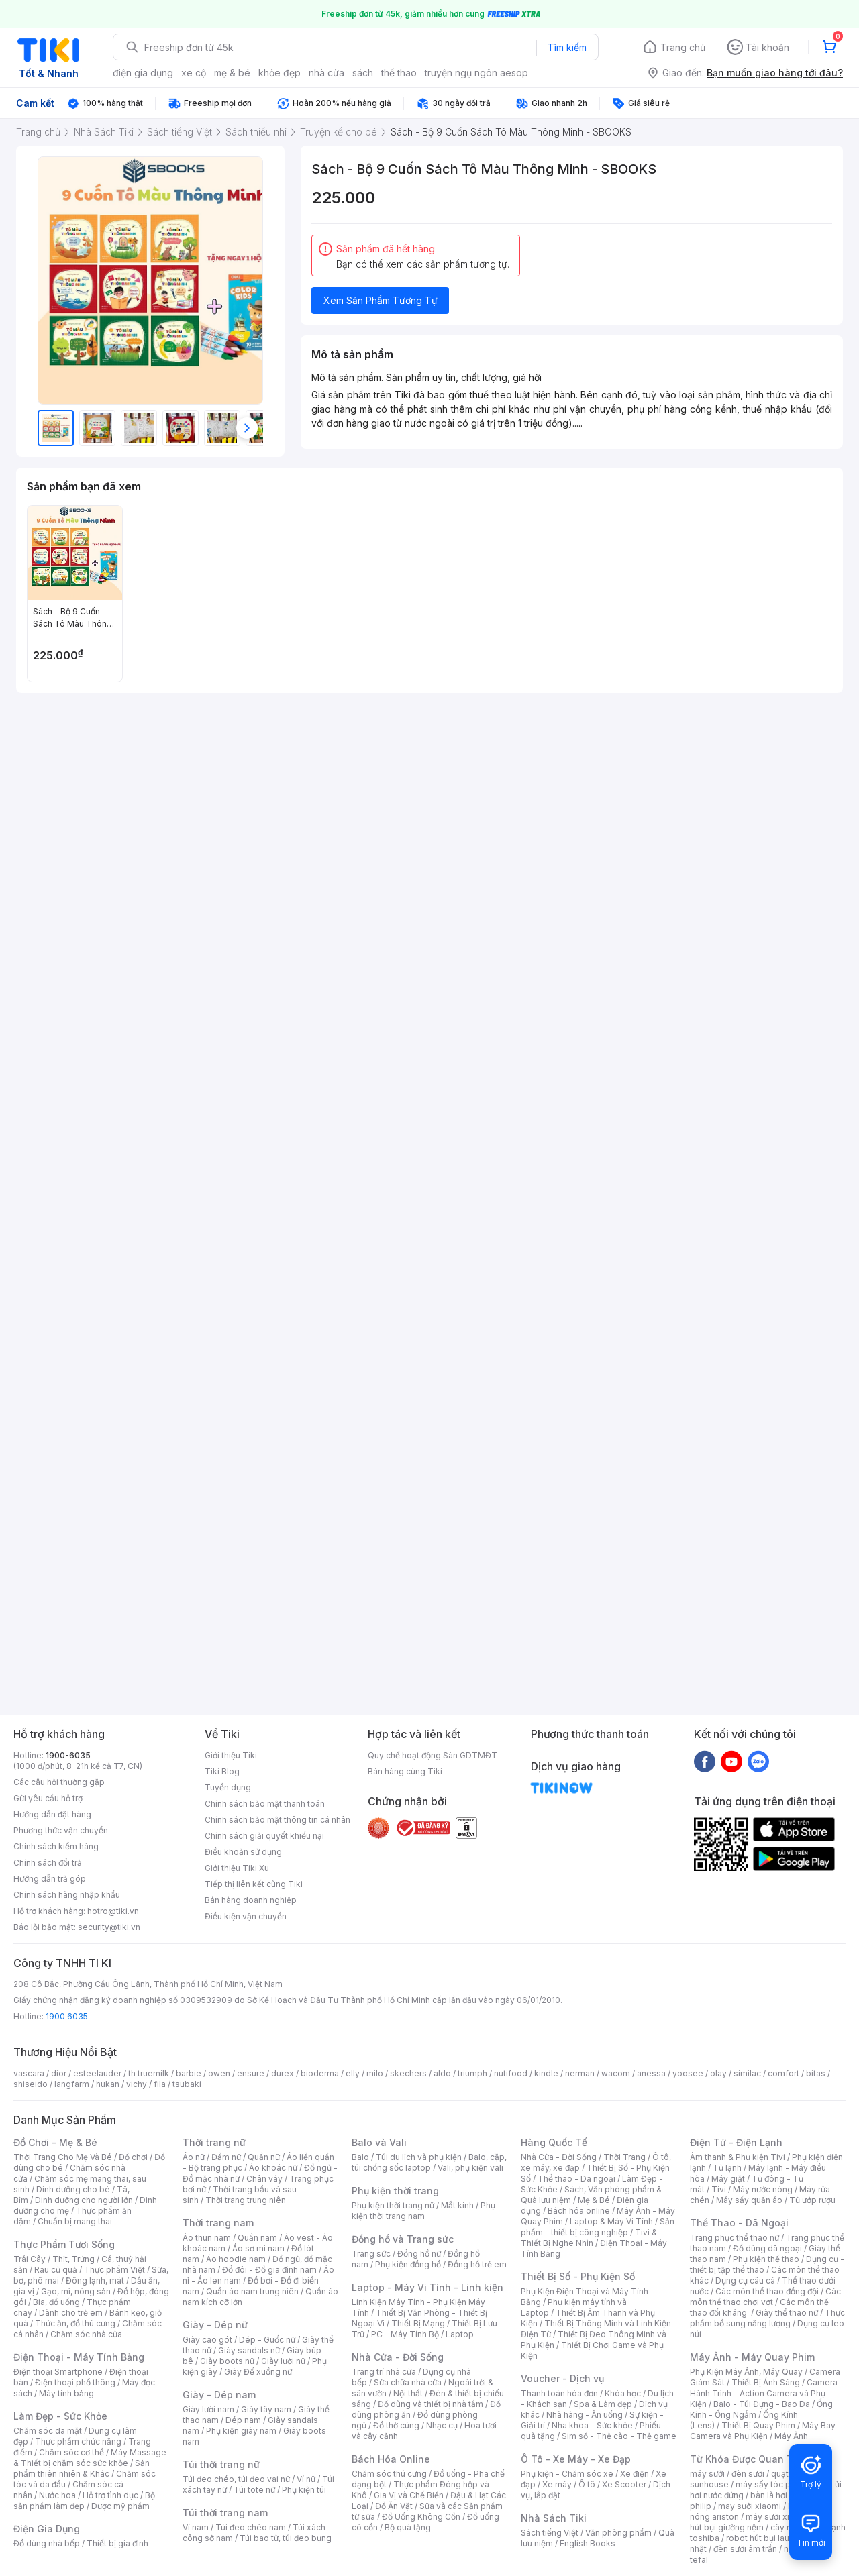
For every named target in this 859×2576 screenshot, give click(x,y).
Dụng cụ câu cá (745, 2280)
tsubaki (186, 2084)
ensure (250, 2073)
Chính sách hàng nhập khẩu (66, 1895)
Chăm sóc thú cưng (389, 2474)
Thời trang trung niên (245, 2200)
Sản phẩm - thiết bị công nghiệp (597, 2226)
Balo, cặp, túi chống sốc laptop (429, 2162)
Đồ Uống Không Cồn (421, 2517)
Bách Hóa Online (391, 2459)
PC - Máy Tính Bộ (405, 2334)
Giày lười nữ (283, 2361)
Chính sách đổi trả (47, 1863)
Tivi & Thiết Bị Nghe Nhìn (589, 2237)
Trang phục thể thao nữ (734, 2238)
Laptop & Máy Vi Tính (611, 2221)
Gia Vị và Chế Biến (409, 2495)
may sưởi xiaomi (749, 2506)
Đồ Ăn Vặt (394, 2506)
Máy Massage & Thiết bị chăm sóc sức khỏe (89, 2457)
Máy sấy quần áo (749, 2200)
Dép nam (243, 2420)
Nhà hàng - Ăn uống (584, 2415)
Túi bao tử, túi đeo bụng (286, 2538)
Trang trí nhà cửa (384, 2372)
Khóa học (623, 2393)
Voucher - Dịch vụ (562, 2378)
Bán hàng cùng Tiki (405, 1771)
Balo (360, 2157)
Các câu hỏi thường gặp (59, 1782)
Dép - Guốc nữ (267, 2339)
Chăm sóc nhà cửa (86, 2334)
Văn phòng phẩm (618, 2533)
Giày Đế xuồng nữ (258, 2372)
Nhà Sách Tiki (554, 2518)
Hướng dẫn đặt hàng (52, 1814)
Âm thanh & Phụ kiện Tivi (737, 2157)
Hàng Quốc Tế (554, 2142)
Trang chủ (682, 47)
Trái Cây (29, 2259)
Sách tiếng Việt (549, 2533)
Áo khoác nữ (273, 2168)
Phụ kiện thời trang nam (423, 2210)
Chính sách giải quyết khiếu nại (264, 1836)
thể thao (399, 72)
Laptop (460, 2334)
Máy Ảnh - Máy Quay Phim (752, 2357)
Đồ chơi (133, 2157)
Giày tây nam (266, 2409)
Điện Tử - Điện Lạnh (736, 2142)
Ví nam (196, 2527)
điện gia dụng (143, 72)
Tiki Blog (222, 1771)
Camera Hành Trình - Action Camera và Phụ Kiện (764, 2393)
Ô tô (586, 2484)
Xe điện (634, 2474)
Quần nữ (264, 2157)
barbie (188, 2073)
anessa (651, 2073)
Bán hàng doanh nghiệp (251, 1900)
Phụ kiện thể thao (766, 2259)
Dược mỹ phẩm (120, 2506)
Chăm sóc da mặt (47, 2431)
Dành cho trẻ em (71, 2313)
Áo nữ (194, 2157)
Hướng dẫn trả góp (49, 1879)
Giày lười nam (208, 2409)
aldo (442, 2073)
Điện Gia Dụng (46, 2528)
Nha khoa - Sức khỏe (592, 2425)
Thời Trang (624, 2157)
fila (160, 2084)
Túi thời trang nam (225, 2512)
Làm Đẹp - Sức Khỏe (60, 2416)
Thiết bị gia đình (117, 2543)
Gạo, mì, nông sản (76, 2291)
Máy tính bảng (66, 2393)
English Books (587, 2543)
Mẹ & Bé (594, 2200)
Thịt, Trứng (73, 2259)
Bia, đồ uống (56, 2302)
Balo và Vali (379, 2142)
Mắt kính (457, 2205)
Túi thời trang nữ (221, 2464)
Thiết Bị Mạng (418, 2323)
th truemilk (148, 2073)
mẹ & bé (232, 72)
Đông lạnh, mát (95, 2280)
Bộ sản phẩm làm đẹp (84, 2500)
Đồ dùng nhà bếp (46, 2543)
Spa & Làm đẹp (603, 2404)
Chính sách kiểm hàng (56, 1846)
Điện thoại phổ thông (75, 2382)
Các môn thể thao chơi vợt (765, 2296)
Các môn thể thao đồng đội (767, 2291)
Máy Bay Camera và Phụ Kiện (763, 2430)
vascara (28, 2073)
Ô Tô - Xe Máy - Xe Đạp (576, 2459)
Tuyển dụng (228, 1787)
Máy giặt (728, 2179)
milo (374, 2073)
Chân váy (264, 2179)
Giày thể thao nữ (787, 2313)
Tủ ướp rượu (812, 2200)
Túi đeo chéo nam (250, 2527)
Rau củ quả (55, 2270)
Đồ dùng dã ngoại (767, 2248)
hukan (107, 2084)
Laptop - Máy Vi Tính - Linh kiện (427, 2287)
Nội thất (408, 2393)
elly (353, 2073)
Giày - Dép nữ (215, 2324)
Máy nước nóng (763, 2189)
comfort (783, 2073)
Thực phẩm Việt (114, 2270)
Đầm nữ (226, 2157)
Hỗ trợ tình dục (110, 2495)
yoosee (687, 2073)
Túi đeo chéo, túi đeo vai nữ (236, 2479)
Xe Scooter (624, 2484)
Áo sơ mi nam (258, 2248)
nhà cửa (326, 72)
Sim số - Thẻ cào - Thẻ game (619, 2436)
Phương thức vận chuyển (60, 1830)
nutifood (510, 2073)
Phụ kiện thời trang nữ (393, 2205)
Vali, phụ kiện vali (470, 2168)
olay (718, 2073)
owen (219, 2073)
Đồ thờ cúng (396, 2425)
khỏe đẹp (279, 72)
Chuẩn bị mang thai (75, 2221)
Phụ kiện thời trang (395, 2190)
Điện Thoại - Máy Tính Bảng (78, 2357)
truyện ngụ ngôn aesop (476, 72)
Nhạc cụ (442, 2425)
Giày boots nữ (227, 2361)
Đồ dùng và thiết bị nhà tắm (430, 2404)
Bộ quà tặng (408, 2527)
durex (282, 2073)
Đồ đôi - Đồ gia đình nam (269, 2270)
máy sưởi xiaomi (777, 2517)
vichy (136, 2084)
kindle (546, 2073)
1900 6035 (67, 2016)
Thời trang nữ (214, 2142)
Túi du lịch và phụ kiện (419, 2157)
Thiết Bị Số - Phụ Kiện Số (578, 2276)
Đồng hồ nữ (419, 2254)
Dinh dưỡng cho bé (73, 2189)
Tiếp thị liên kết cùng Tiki (254, 1884)
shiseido (30, 2084)
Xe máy (557, 2484)
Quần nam (257, 2238)
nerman (580, 2073)
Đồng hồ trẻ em (477, 2264)
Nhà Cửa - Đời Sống (398, 2357)
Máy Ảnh (791, 2436)
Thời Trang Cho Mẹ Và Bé (62, 2157)
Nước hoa (57, 2495)
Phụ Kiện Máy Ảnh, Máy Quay (746, 2372)
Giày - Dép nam (219, 2394)
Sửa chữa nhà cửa (408, 2382)
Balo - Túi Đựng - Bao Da (761, 2404)
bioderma (320, 2073)
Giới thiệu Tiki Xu (237, 1868)
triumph (472, 2073)
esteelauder (97, 2073)
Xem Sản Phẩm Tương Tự (380, 300)
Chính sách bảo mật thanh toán (265, 1804)
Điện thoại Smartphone (58, 2372)
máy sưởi (707, 2474)
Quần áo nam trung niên (252, 2291)
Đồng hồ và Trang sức (403, 2239)
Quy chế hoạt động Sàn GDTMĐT (432, 1755)
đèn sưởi (747, 2474)
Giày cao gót (207, 2339)
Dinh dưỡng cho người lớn (84, 2200)
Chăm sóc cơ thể (71, 2452)
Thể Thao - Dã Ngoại (739, 2223)
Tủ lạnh (727, 2168)
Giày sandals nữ (249, 2350)
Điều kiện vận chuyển (246, 1916)
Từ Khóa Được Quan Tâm (748, 2459)
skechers (408, 2073)
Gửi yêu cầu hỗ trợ (48, 1798)
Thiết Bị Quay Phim (758, 2425)
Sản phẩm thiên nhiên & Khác (81, 2468)
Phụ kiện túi (304, 2490)
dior (58, 2073)
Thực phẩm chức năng (78, 2441)
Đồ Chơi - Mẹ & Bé (55, 2142)
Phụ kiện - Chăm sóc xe (567, 2474)
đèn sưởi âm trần (745, 2549)
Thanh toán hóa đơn (559, 2393)
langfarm (71, 2084)
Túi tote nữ (254, 2490)
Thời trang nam (218, 2223)
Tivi (718, 2189)
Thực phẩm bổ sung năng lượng (767, 2318)
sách (362, 72)
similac (747, 2073)
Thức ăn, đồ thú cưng (75, 2323)
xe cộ (193, 72)
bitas (815, 2073)
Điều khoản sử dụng (243, 1852)
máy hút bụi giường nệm (761, 2522)
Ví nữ (306, 2479)
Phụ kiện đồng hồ (408, 2264)
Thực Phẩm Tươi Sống (64, 2244)
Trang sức (371, 2254)
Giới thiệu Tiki (231, 1755)
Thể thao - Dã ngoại (576, 2179)
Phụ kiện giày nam (241, 2431)
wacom (615, 2073)
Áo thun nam (207, 2238)
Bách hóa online (579, 2211)
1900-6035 (68, 1755)
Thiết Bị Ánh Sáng (765, 2382)
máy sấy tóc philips (773, 2484)
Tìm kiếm (567, 47)
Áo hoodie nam (236, 2259)
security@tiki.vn (109, 1927)
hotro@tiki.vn (113, 1911)
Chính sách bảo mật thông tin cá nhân (277, 1820)
